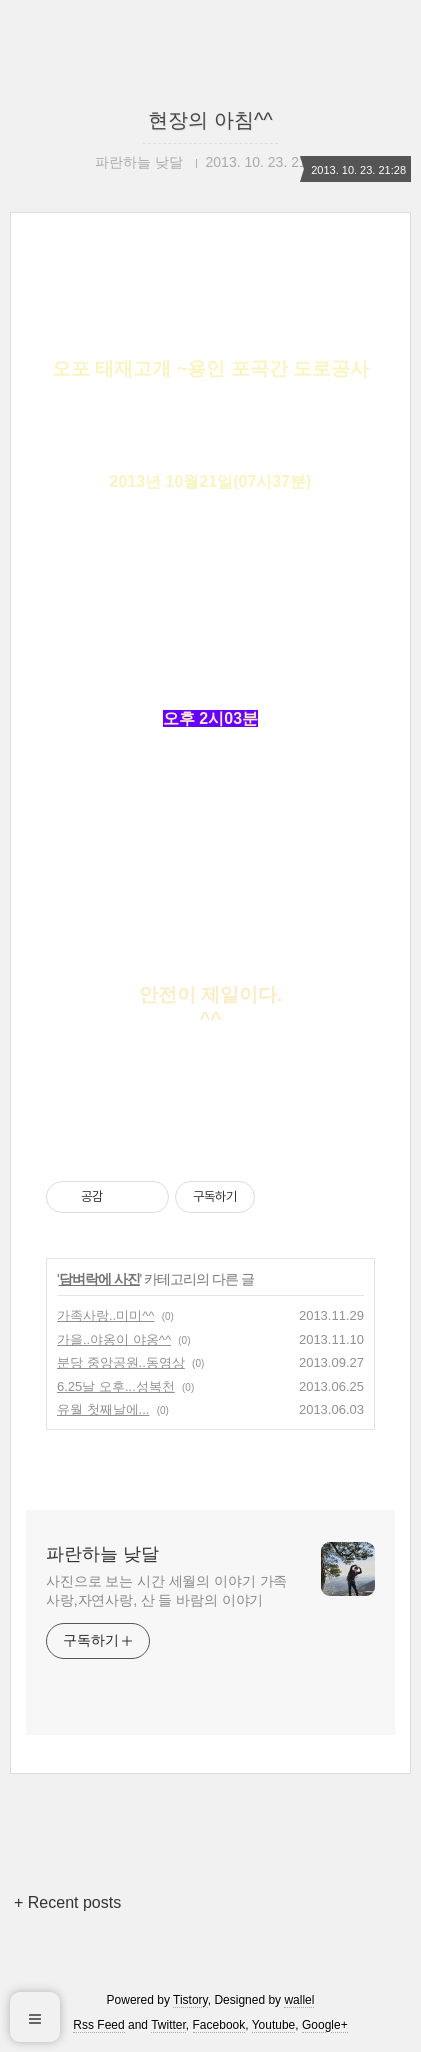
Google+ (325, 2025)
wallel (299, 2000)
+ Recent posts (67, 1902)
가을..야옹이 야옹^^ (114, 1339)
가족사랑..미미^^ (105, 1315)
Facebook (219, 2025)
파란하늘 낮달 (102, 1554)
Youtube (274, 2025)
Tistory (190, 2000)
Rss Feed (98, 2025)
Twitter (168, 2025)
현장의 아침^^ (210, 120)
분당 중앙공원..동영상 (121, 1362)
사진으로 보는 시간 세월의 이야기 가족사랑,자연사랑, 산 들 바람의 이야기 (166, 1590)
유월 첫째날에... (103, 1409)
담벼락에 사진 (99, 1279)
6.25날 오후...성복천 (116, 1386)
